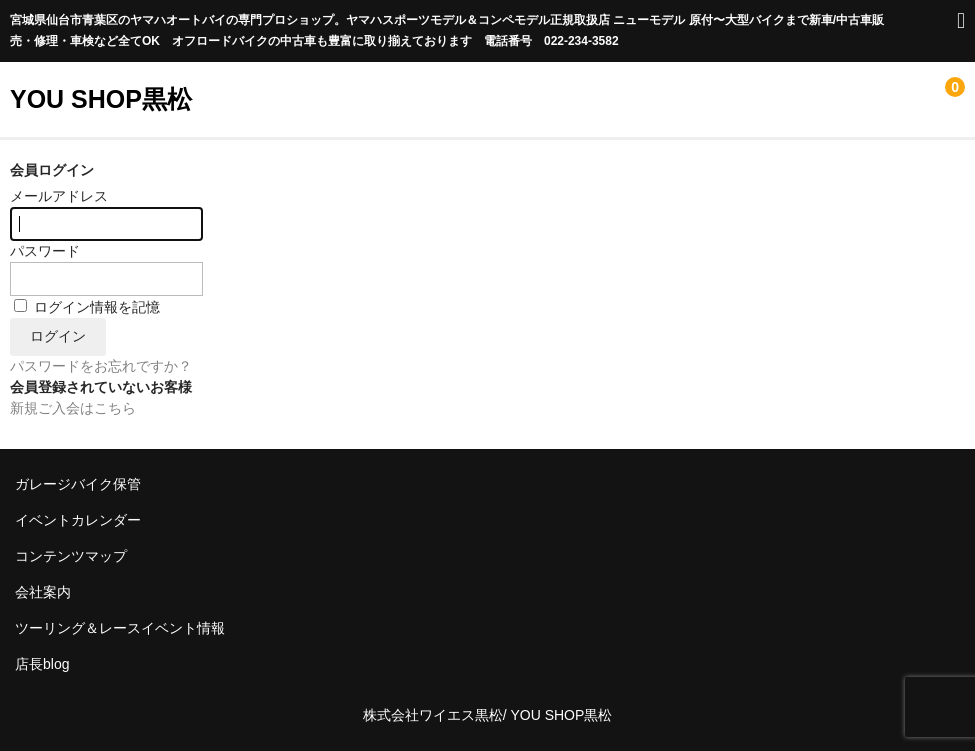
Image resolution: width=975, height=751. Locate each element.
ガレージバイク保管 (78, 484)
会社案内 (43, 592)
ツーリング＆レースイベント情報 (120, 628)
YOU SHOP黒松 (101, 99)
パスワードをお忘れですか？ (101, 366)
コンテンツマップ (71, 556)
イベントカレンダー (78, 520)
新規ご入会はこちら (73, 408)
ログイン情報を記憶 (87, 307)
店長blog (42, 664)
